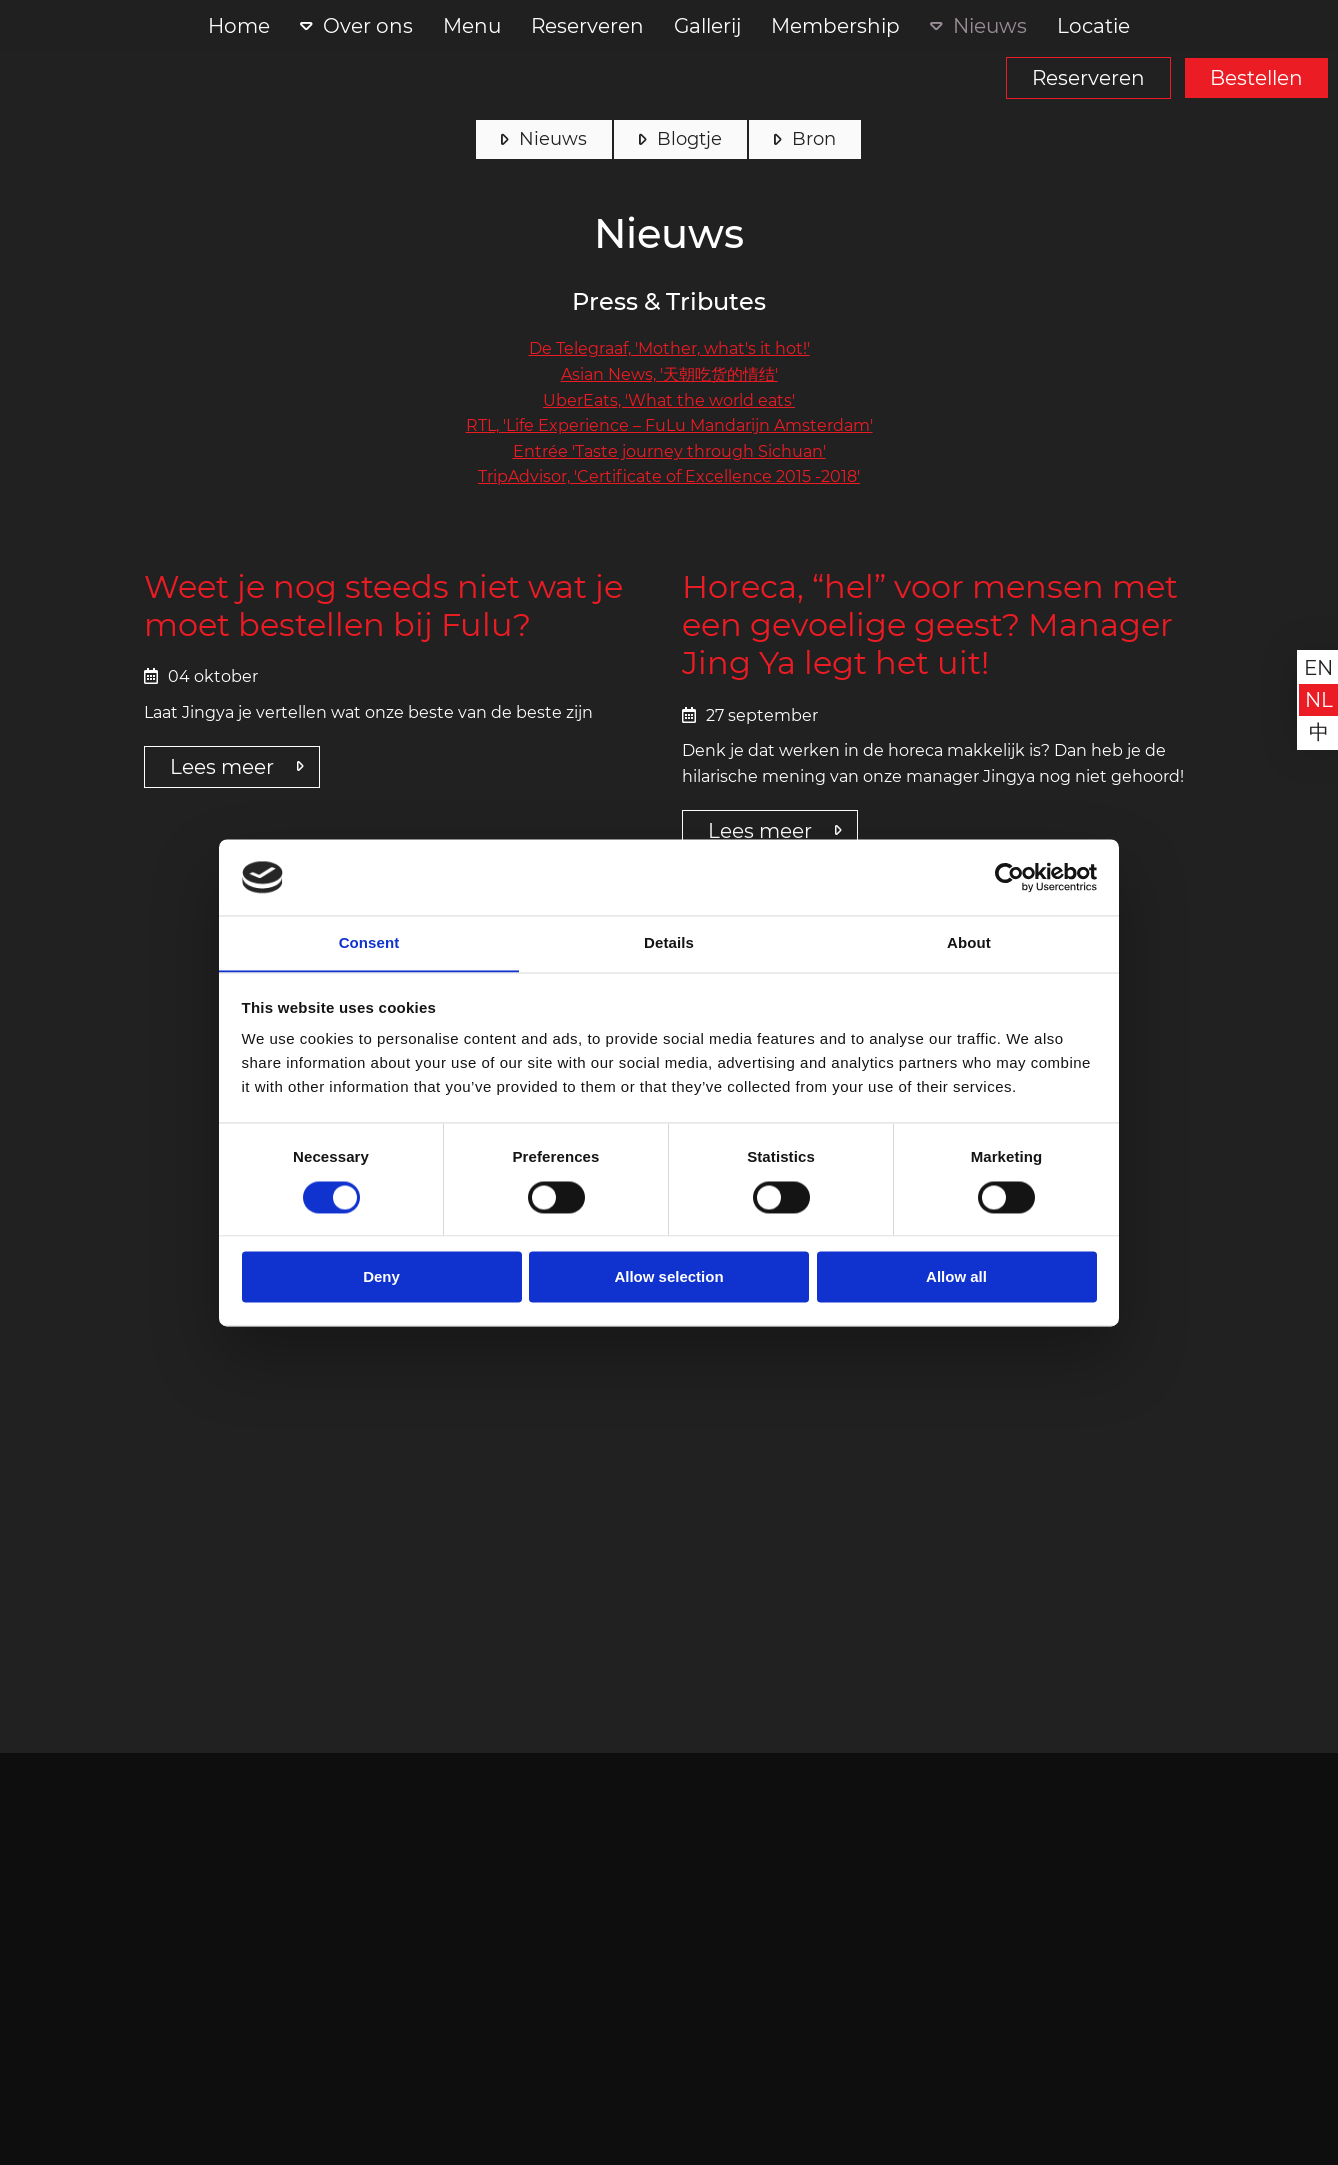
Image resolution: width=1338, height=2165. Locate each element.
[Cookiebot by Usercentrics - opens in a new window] (1009, 877)
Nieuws (990, 26)
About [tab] (969, 942)
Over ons (368, 26)
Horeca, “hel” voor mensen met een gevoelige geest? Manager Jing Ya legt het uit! (930, 625)
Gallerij (707, 26)
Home (239, 26)
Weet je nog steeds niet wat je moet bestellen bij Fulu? (383, 606)
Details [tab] (669, 942)
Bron (814, 139)
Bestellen (1256, 78)
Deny (381, 1277)
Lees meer (222, 767)
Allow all (956, 1277)
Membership (835, 26)
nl (1319, 700)
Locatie (1093, 26)
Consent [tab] (369, 942)
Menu (472, 26)
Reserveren (1088, 78)
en (1318, 668)
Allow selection (668, 1277)
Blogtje (689, 139)
